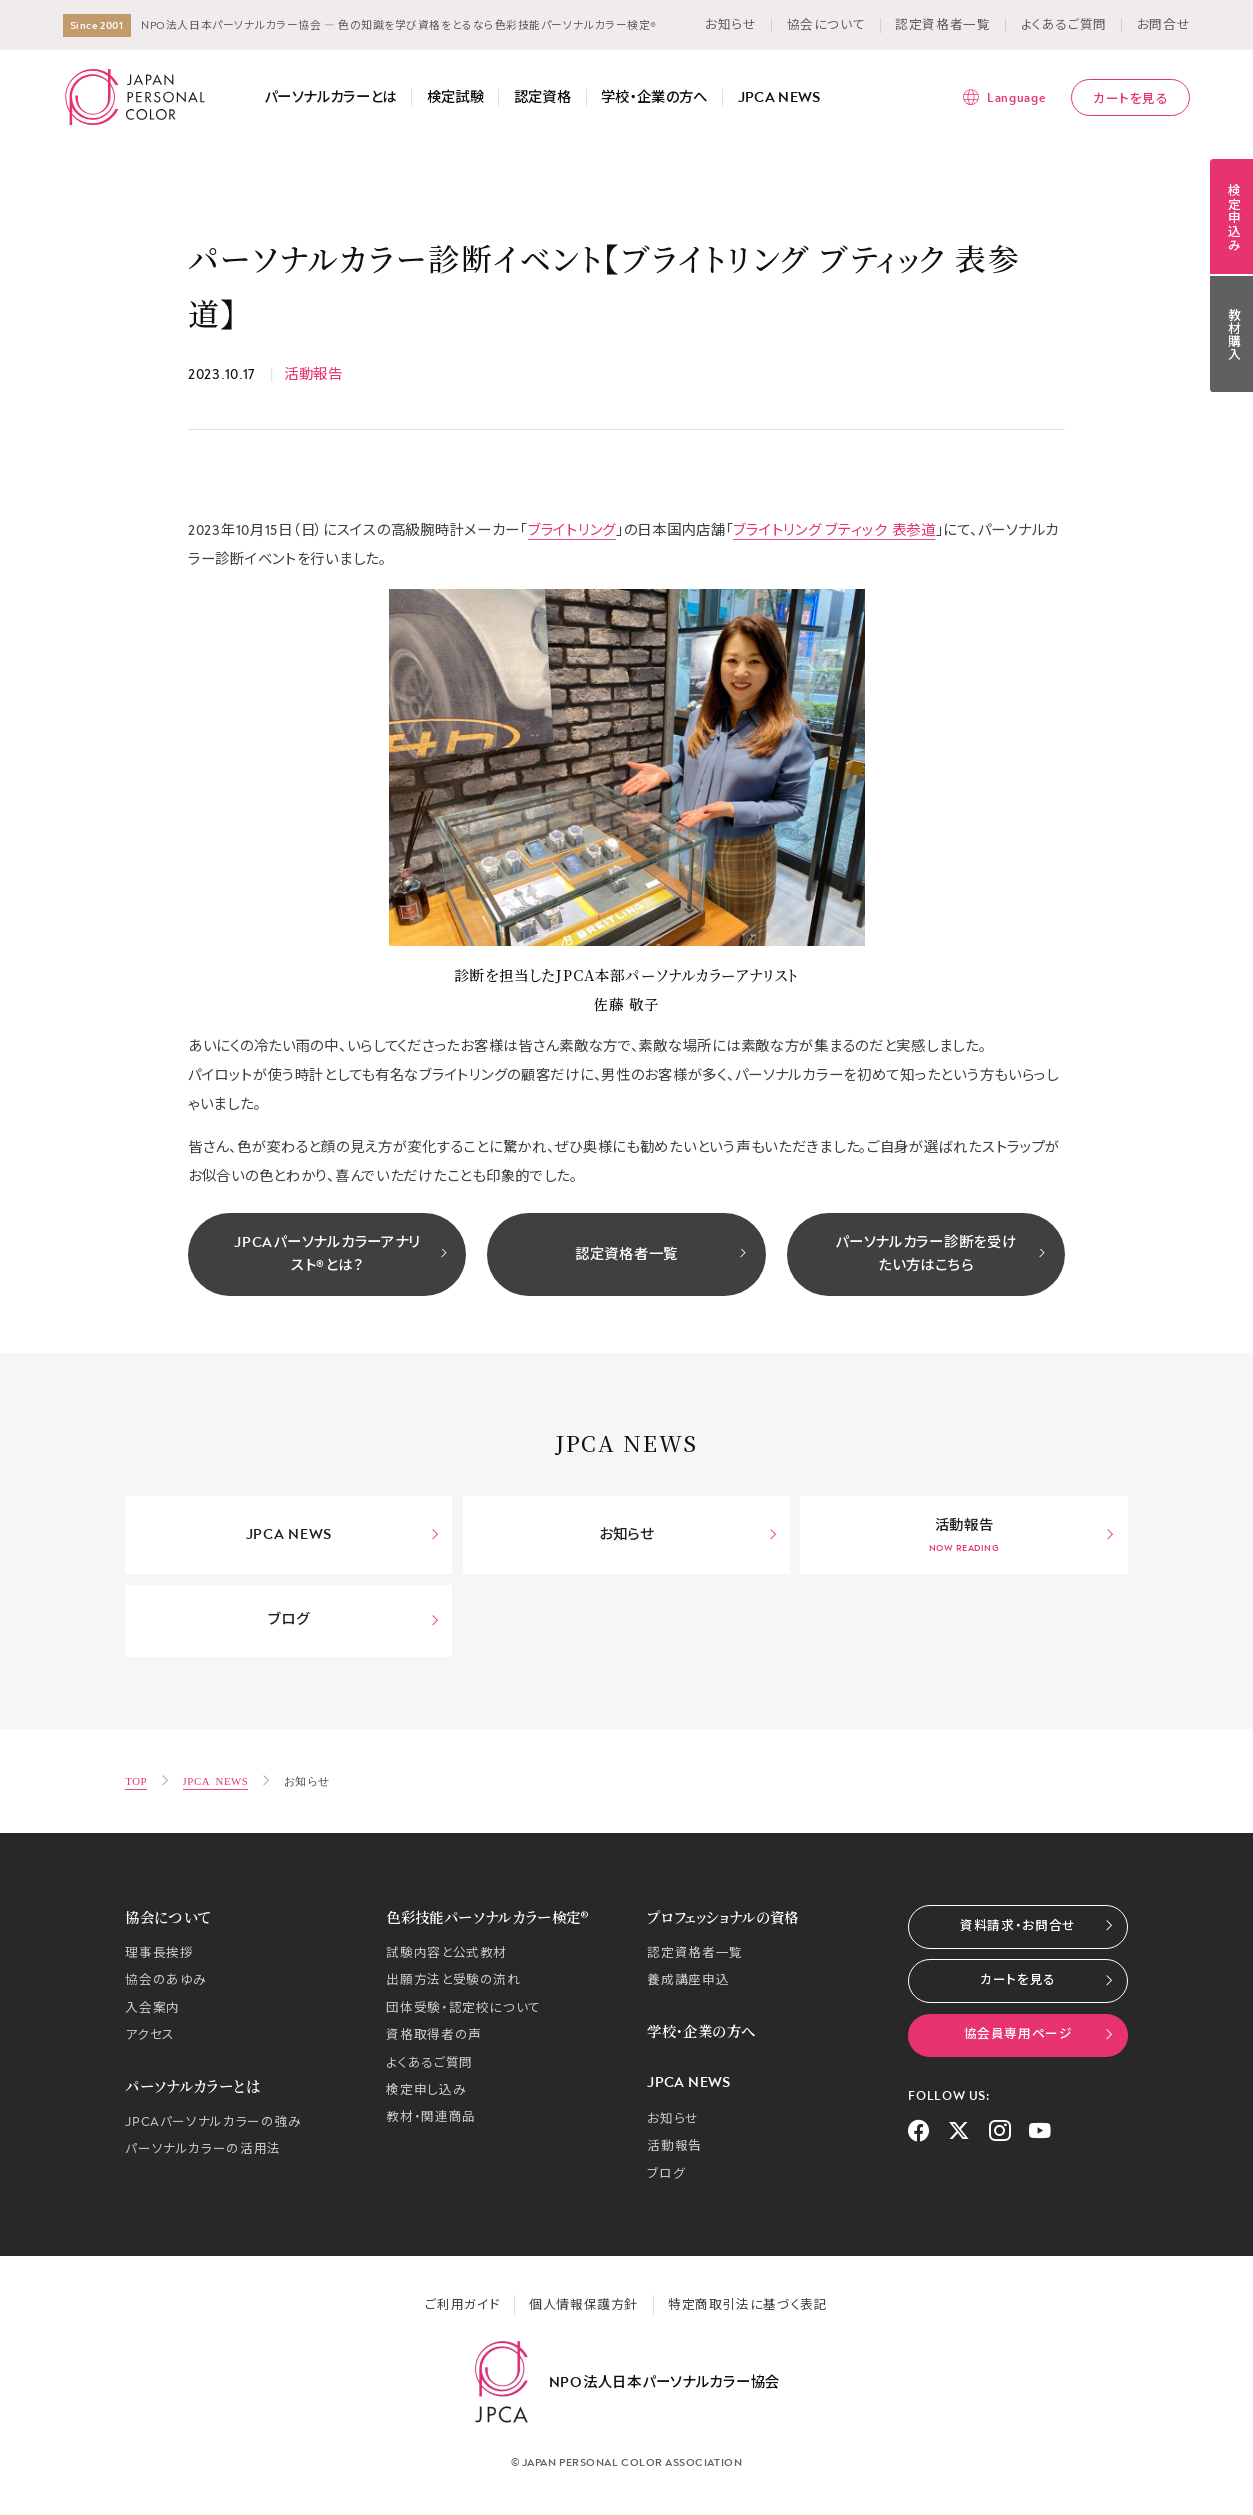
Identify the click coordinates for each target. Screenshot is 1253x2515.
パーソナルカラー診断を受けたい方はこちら (940, 1254)
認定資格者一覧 (661, 1254)
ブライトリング (572, 530)
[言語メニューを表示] (1003, 97)
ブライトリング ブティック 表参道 (834, 530)
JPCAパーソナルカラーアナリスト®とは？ (340, 1254)
